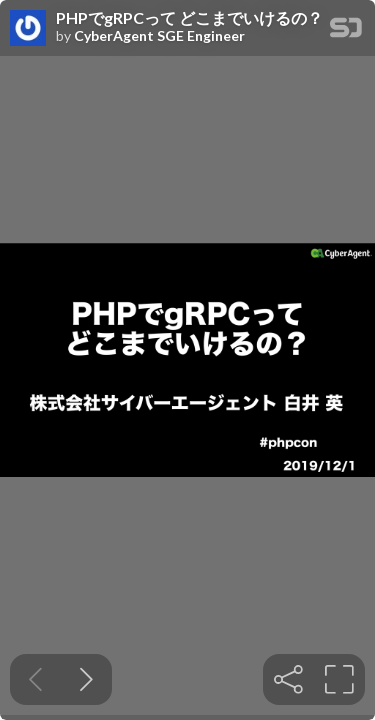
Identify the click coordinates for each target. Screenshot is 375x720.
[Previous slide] (35, 679)
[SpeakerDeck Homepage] (346, 31)
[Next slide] (86, 679)
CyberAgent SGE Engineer (159, 36)
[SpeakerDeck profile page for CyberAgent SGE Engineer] (28, 29)
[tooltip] (288, 679)
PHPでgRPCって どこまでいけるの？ (189, 18)
